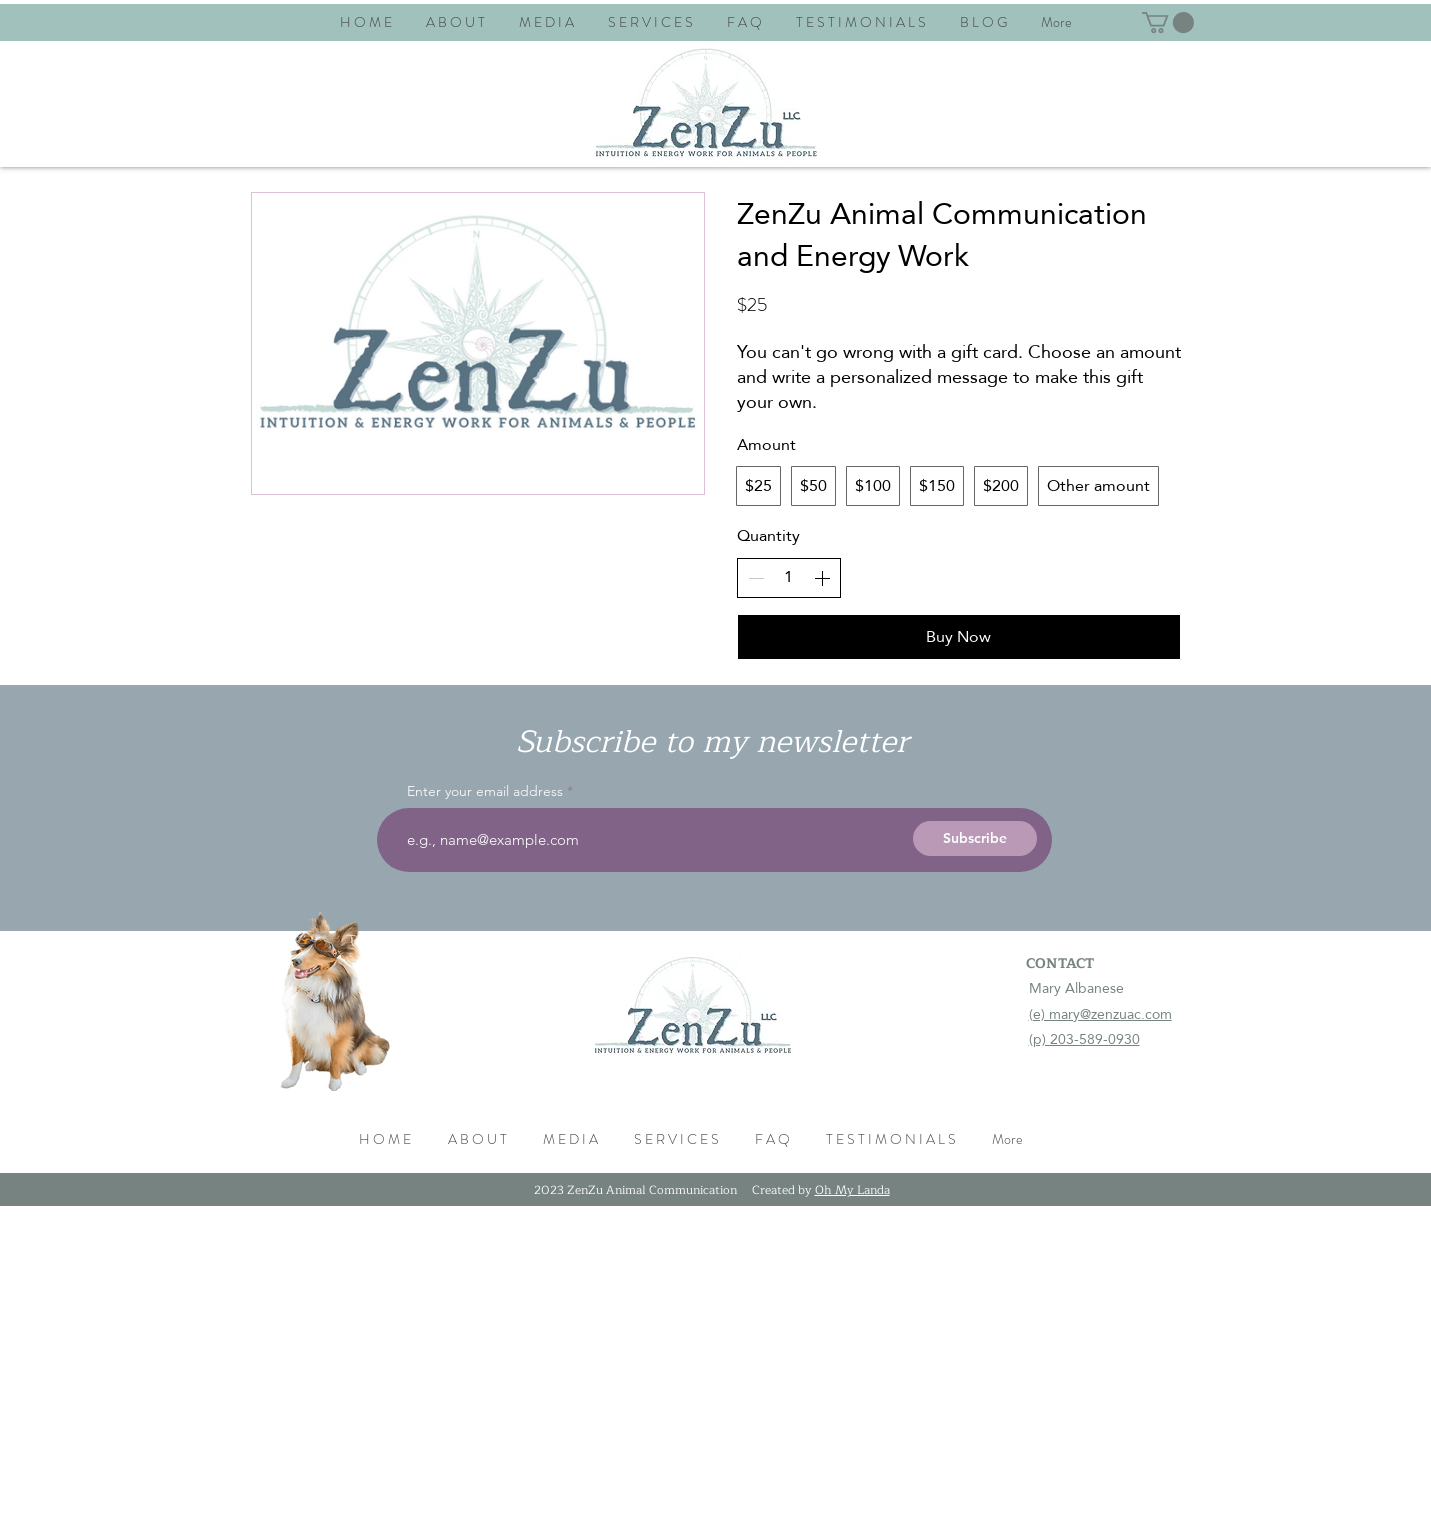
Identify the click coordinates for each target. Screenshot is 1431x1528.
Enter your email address (485, 791)
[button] (1168, 22)
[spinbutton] (789, 577)
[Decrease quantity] (756, 578)
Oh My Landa (852, 1190)
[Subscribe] (975, 838)
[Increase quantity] (822, 578)
